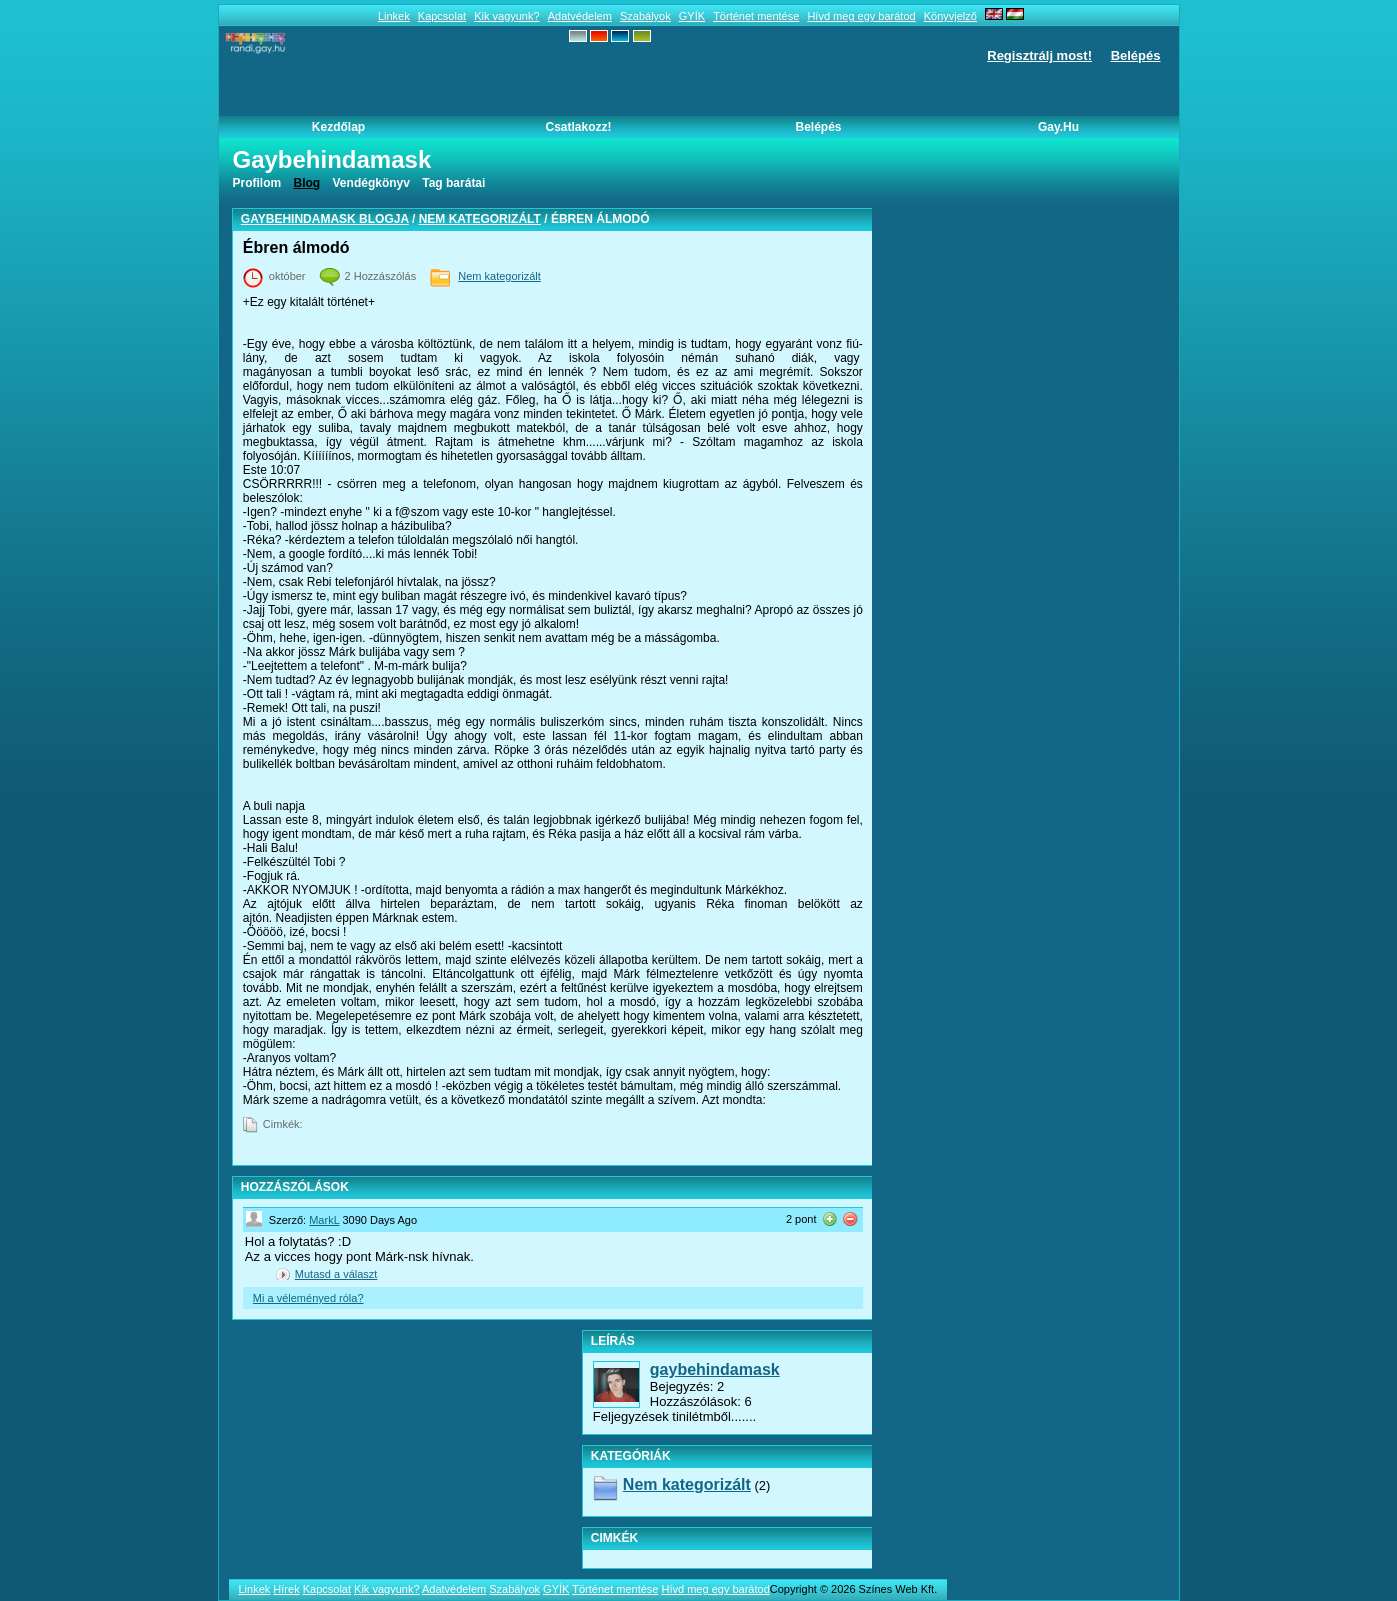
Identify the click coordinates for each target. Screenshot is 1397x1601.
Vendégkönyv (371, 183)
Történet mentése (756, 16)
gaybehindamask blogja (325, 219)
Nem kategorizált (480, 219)
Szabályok (645, 16)
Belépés (1136, 55)
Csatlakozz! (578, 127)
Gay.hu (1058, 127)
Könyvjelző (950, 16)
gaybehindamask (715, 1369)
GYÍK (692, 16)
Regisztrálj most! (1039, 55)
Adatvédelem (580, 16)
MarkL (324, 1220)
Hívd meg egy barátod (861, 16)
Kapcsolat (442, 16)
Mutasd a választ (336, 1274)
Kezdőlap (338, 127)
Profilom (257, 183)
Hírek (286, 1589)
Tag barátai (453, 183)
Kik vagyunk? (506, 16)
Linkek (394, 16)
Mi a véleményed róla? (308, 1298)
